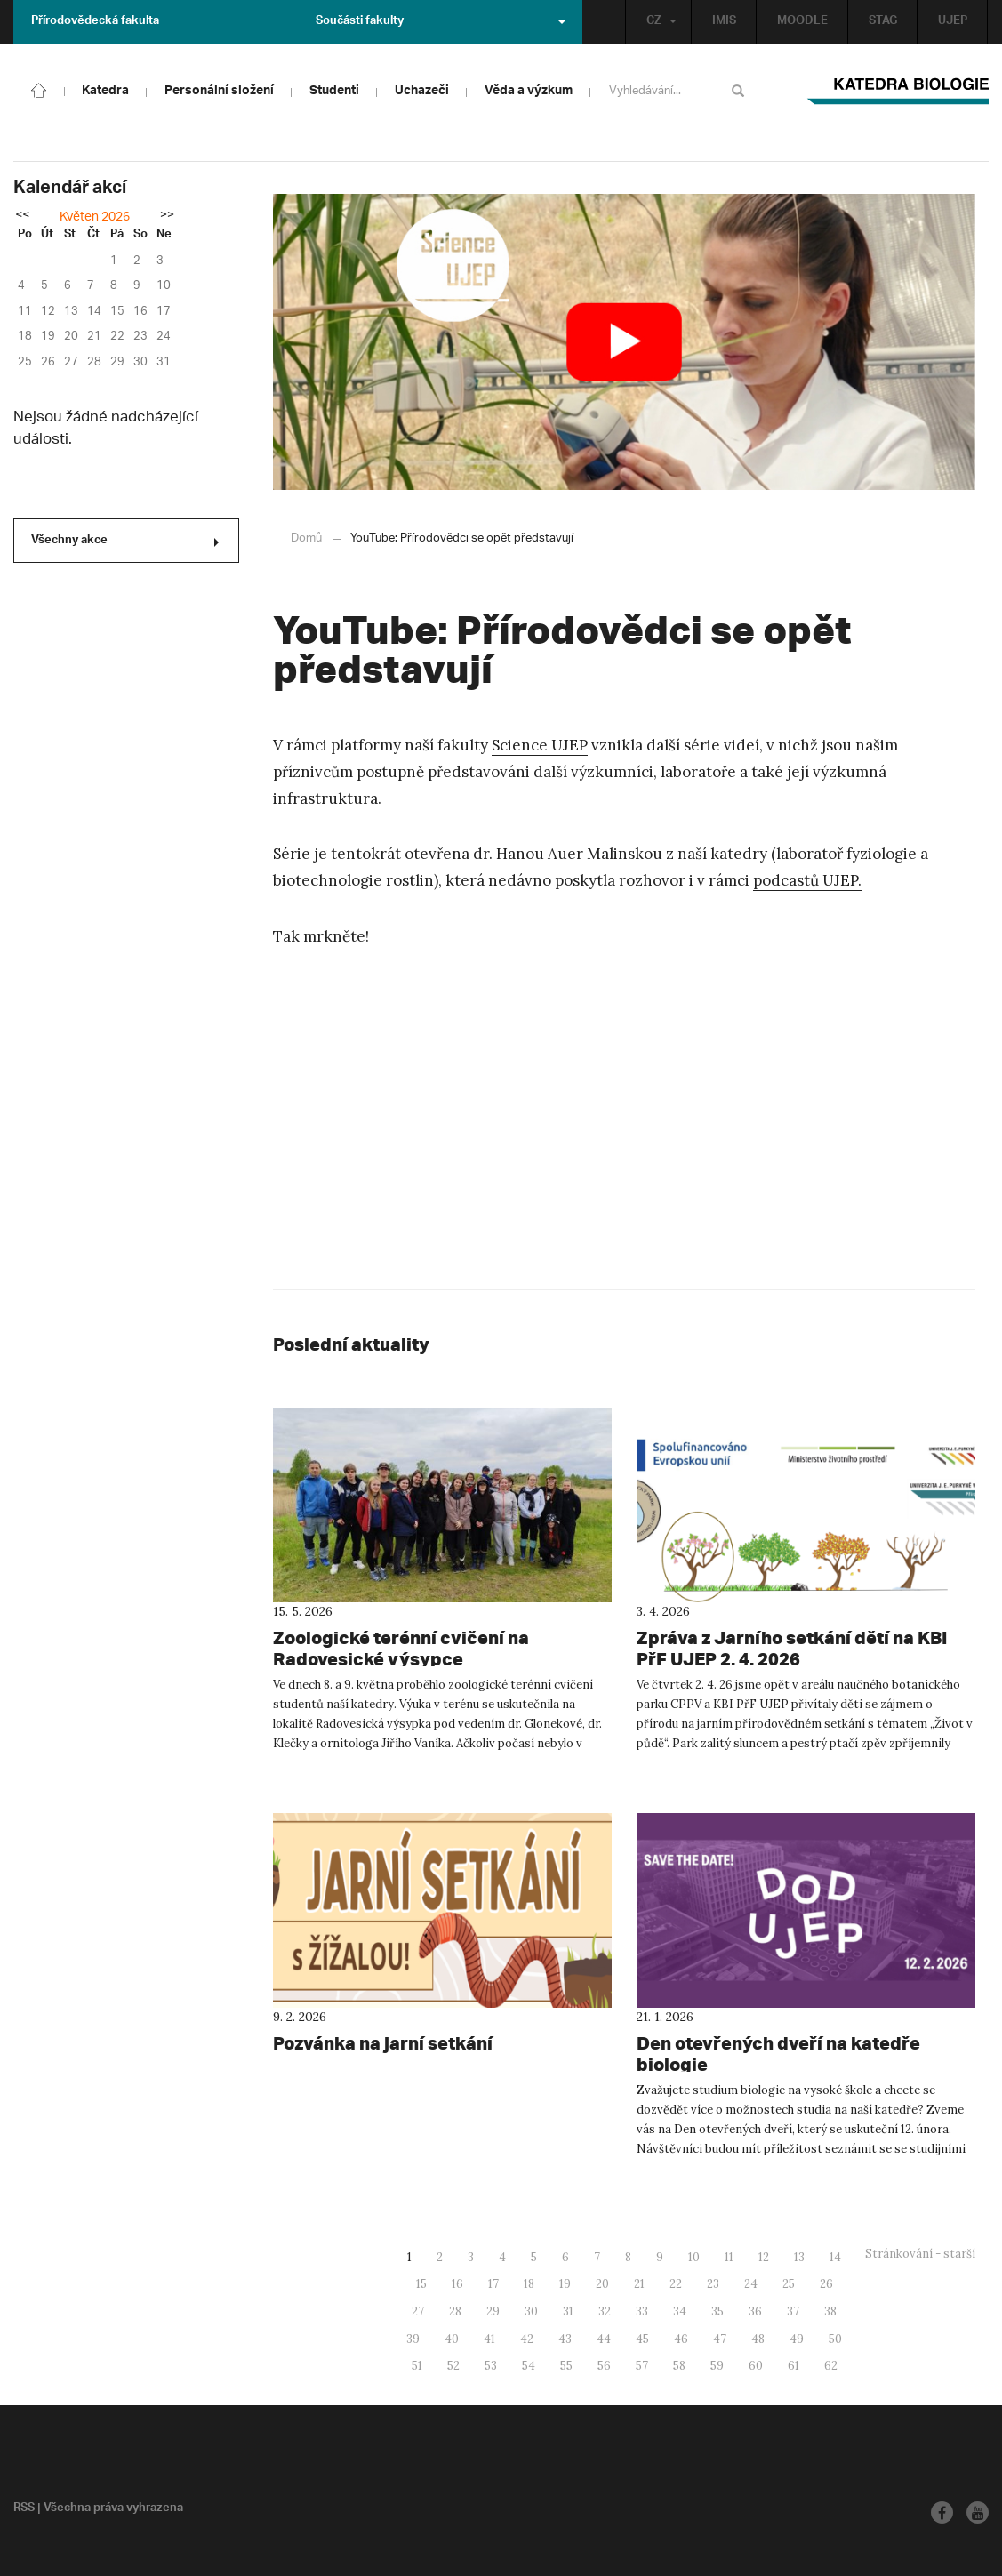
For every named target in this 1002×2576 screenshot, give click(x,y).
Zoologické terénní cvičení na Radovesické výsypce (401, 1648)
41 (489, 2339)
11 (729, 2257)
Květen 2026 (95, 217)
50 (835, 2339)
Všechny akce (125, 541)
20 (602, 2283)
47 (719, 2339)
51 (417, 2365)
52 (453, 2365)
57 (642, 2365)
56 (604, 2365)
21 (639, 2283)
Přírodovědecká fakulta (95, 22)
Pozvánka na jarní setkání (383, 2043)
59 (717, 2365)
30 (531, 2311)
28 (455, 2311)
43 (565, 2339)
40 (452, 2339)
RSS (24, 2509)
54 (528, 2365)
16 (457, 2283)
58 (679, 2365)
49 (797, 2339)
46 (681, 2339)
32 (604, 2311)
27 (418, 2311)
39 (413, 2339)
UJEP (952, 22)
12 (763, 2257)
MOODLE (802, 22)
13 (799, 2257)
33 (642, 2311)
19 (565, 2283)
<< (22, 216)
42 (526, 2339)
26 (826, 2283)
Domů (306, 538)
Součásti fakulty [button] (440, 22)
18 (529, 2283)
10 (694, 2257)
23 (713, 2283)
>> (167, 216)
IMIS (724, 22)
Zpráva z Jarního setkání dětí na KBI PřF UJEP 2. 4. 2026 (792, 1648)
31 (568, 2311)
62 (831, 2365)
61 (793, 2365)
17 (493, 2283)
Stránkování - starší (920, 2253)
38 (830, 2311)
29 (493, 2311)
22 (675, 2283)
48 (758, 2339)
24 (751, 2283)
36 (755, 2311)
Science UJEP (540, 745)
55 (566, 2365)
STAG (883, 22)
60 (756, 2365)
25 (788, 2283)
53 (491, 2365)
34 (679, 2311)
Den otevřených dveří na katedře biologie (778, 2053)
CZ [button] (661, 22)
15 (421, 2283)
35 (717, 2311)
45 (642, 2339)
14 (835, 2257)
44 (604, 2339)
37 (793, 2311)
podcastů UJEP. (807, 880)
